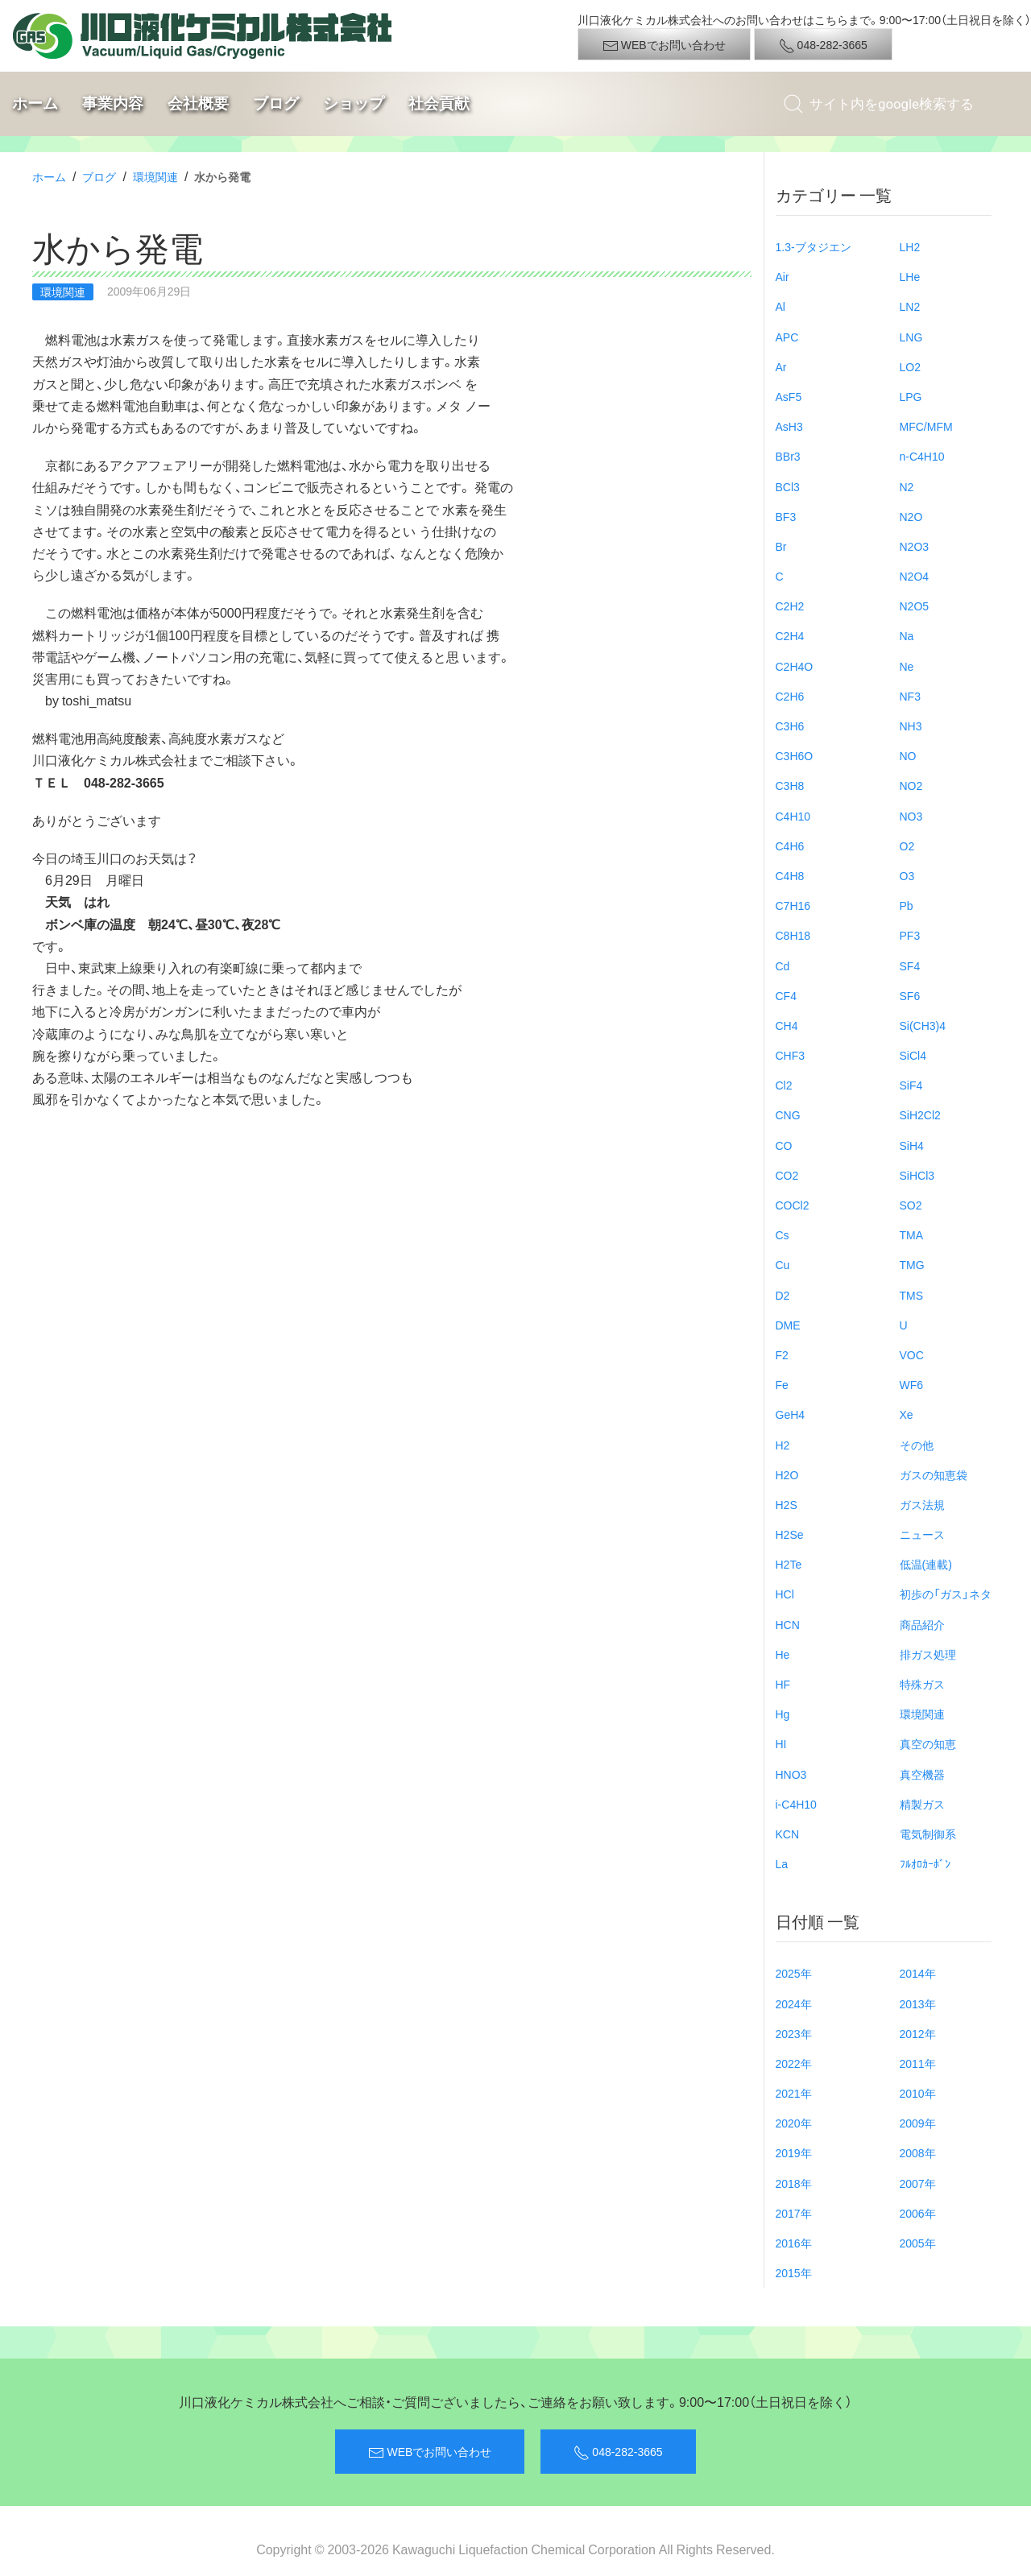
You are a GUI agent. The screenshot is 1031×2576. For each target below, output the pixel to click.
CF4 (786, 995)
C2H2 (790, 605)
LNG (911, 337)
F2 (782, 1354)
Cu (783, 1264)
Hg (783, 1714)
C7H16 (793, 905)
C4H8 (790, 875)
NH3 (911, 725)
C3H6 (790, 725)
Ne (907, 666)
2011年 (918, 2063)
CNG (788, 1114)
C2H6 (790, 696)
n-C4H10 (922, 456)
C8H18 (793, 935)
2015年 (794, 2272)
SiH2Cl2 (920, 1114)
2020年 (794, 2123)
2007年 (918, 2183)
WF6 (912, 1384)
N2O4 (915, 576)
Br (781, 546)
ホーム (35, 103)
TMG (912, 1264)
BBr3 (788, 456)
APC (787, 337)
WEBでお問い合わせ (664, 45)
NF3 (910, 696)
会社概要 (198, 103)
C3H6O (795, 755)
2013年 (918, 2003)
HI (781, 1743)
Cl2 (784, 1085)
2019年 (794, 2152)
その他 (917, 1445)
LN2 (910, 306)
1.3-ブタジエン (813, 246)
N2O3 (915, 546)
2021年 (794, 2093)
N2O (911, 516)
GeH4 (790, 1414)
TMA (912, 1234)
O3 (907, 875)
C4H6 (790, 845)
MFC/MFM (926, 426)
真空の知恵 (928, 1743)
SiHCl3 (917, 1175)
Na (907, 635)
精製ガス (922, 1804)
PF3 (910, 935)
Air (782, 276)
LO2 (910, 366)
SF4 (910, 965)
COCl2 (792, 1205)
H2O (787, 1474)
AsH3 (789, 426)
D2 (783, 1295)
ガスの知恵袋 (933, 1474)
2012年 (918, 2033)
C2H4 (790, 635)
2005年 (918, 2243)
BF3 (786, 516)
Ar (781, 366)
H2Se (790, 1534)
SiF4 (911, 1085)
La (782, 1863)
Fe (782, 1384)
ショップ (353, 103)
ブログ (276, 103)
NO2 (911, 785)
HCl (785, 1594)
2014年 (918, 1973)
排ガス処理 (928, 1654)
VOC (912, 1354)
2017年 (794, 2213)
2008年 (918, 2152)
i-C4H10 (796, 1804)
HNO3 (791, 1774)
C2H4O (795, 666)
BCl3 (788, 486)
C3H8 (790, 785)
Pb (906, 905)
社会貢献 (439, 103)
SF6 (910, 995)
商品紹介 (922, 1624)
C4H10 (793, 816)
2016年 (794, 2243)
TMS (912, 1295)
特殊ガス (922, 1684)
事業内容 (112, 103)
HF (783, 1684)
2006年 (918, 2213)
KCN (788, 1834)
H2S (786, 1504)
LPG (911, 396)
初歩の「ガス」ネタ (946, 1594)
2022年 (794, 2063)
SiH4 (912, 1145)
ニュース (922, 1534)
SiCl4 (913, 1055)
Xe (906, 1414)
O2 (907, 845)
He (783, 1654)
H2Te (789, 1564)
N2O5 (915, 605)
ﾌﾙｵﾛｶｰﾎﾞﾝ (925, 1863)
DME (788, 1325)
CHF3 (790, 1055)
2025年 (794, 1973)
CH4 (787, 1025)
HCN (788, 1624)
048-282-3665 (823, 45)
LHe (910, 276)
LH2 (910, 246)
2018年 (794, 2183)
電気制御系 (928, 1834)
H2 (783, 1445)
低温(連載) (926, 1564)
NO (908, 755)
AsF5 (789, 396)
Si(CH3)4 (923, 1025)
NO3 (911, 816)
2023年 (794, 2033)
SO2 (911, 1205)
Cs (782, 1234)
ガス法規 (922, 1504)
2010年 (918, 2093)
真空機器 (922, 1774)
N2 (907, 486)
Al (780, 306)
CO (784, 1145)
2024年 (794, 2003)
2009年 (918, 2123)
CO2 (787, 1175)
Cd (783, 965)
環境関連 (155, 176)
